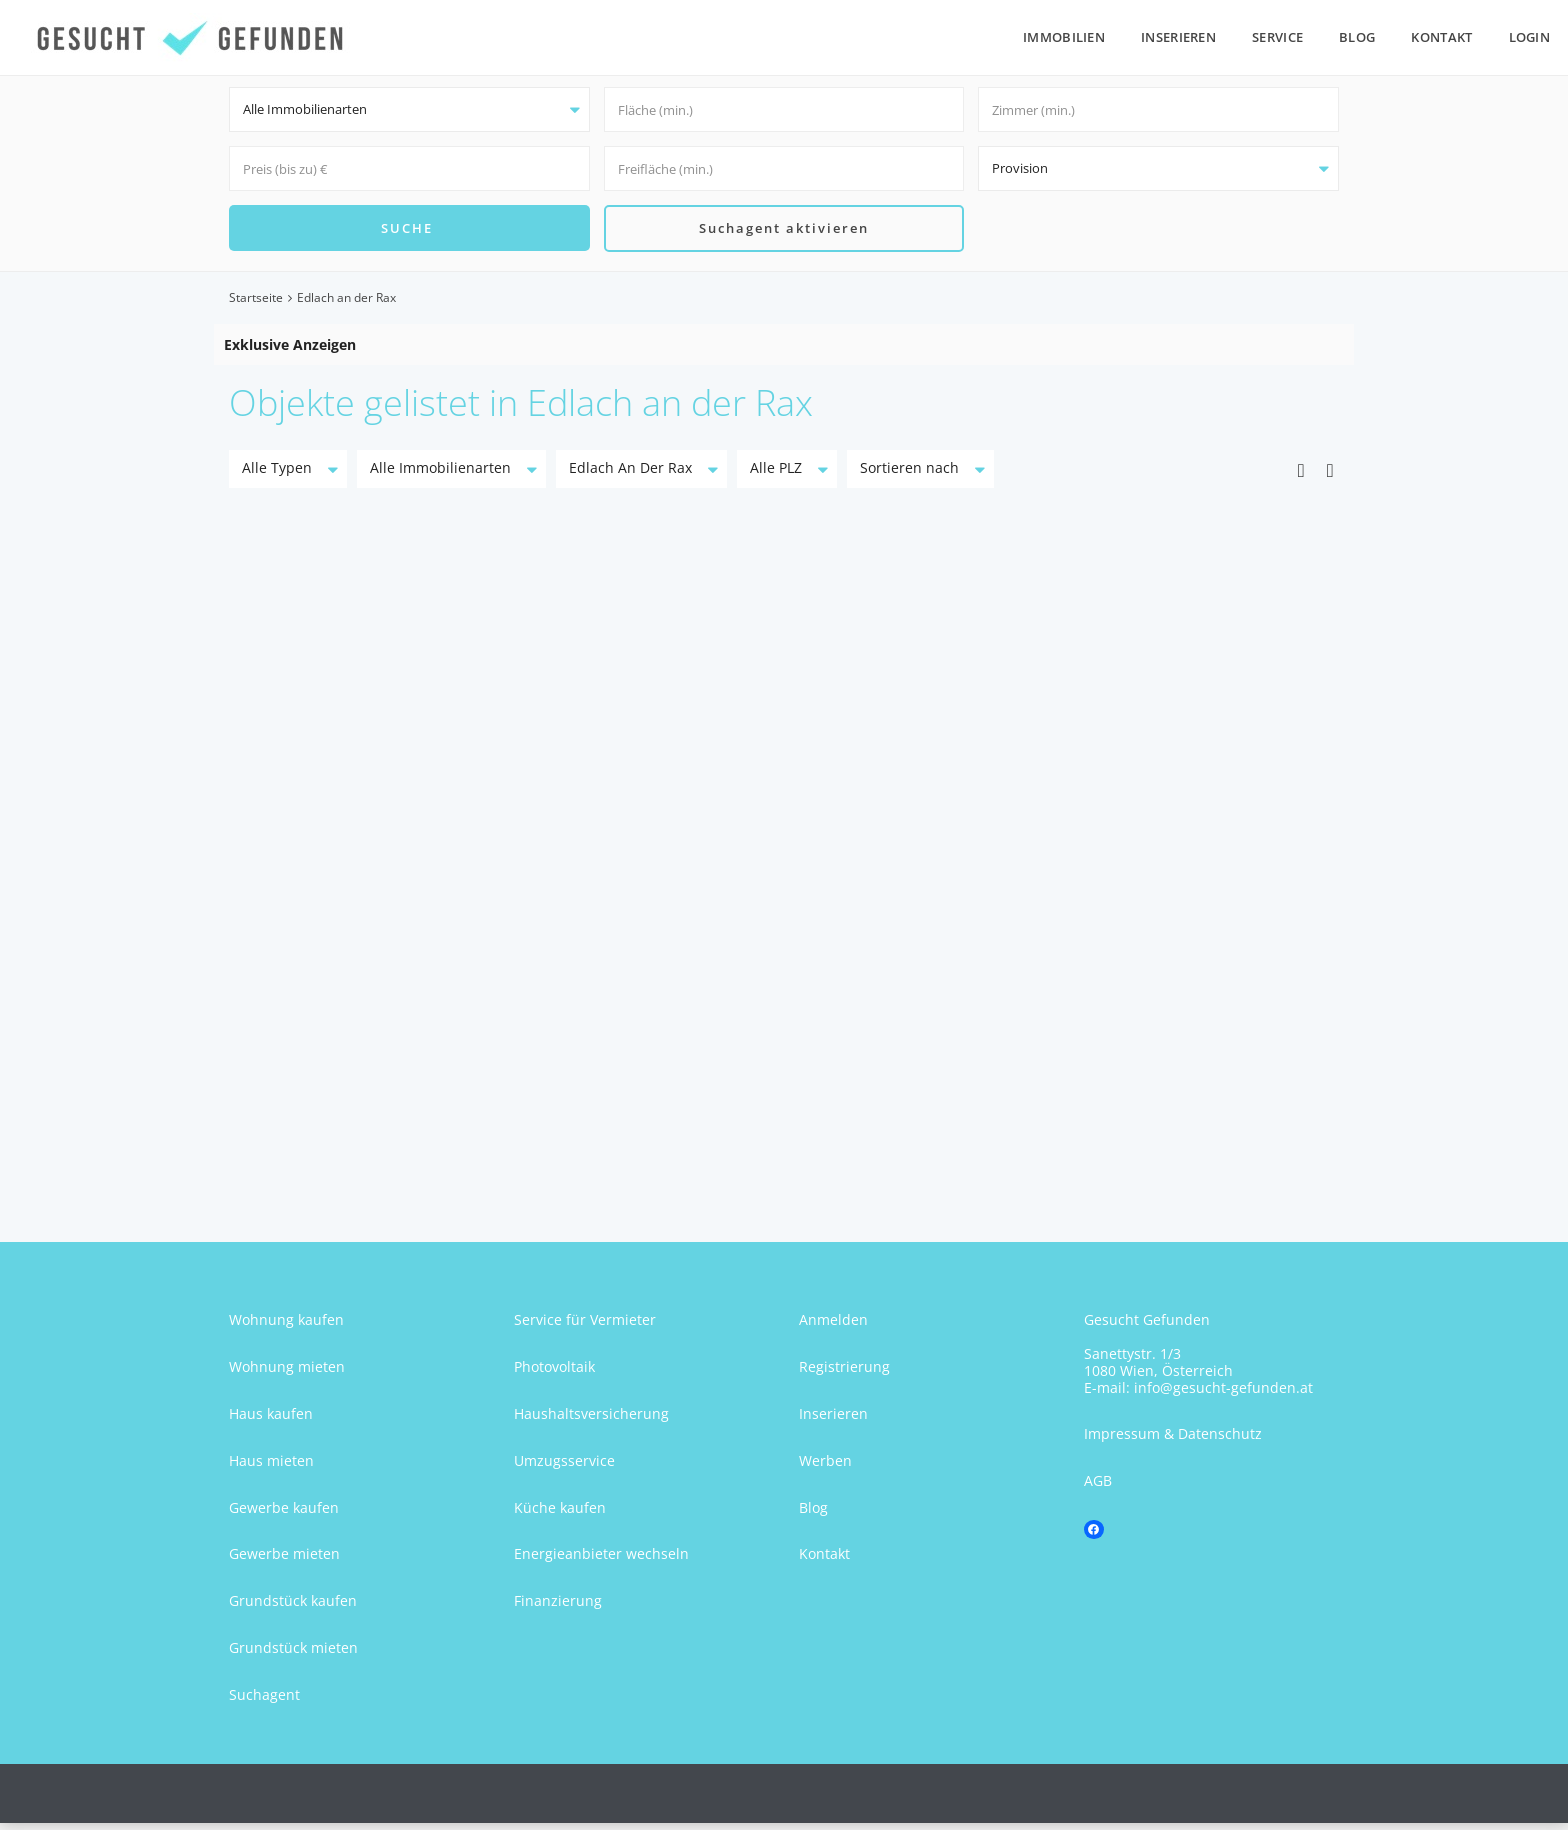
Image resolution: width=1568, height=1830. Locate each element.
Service (1277, 37)
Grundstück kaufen (293, 1607)
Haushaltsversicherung (591, 1420)
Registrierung (844, 1373)
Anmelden (833, 1327)
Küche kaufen (560, 1514)
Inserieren (1178, 37)
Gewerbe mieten (284, 1561)
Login (1530, 37)
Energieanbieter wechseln (601, 1561)
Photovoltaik (554, 1373)
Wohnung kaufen (286, 1327)
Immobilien (1064, 37)
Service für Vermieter (585, 1327)
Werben (825, 1467)
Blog (1357, 37)
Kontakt (1441, 37)
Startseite (256, 304)
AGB (1098, 1487)
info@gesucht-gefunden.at (1223, 1394)
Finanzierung (558, 1607)
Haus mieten (271, 1467)
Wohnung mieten (287, 1373)
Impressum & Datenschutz (1173, 1441)
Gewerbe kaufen (284, 1514)
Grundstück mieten (293, 1654)
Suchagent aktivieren (784, 231)
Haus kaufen (271, 1420)
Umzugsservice (564, 1467)
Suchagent (264, 1701)
